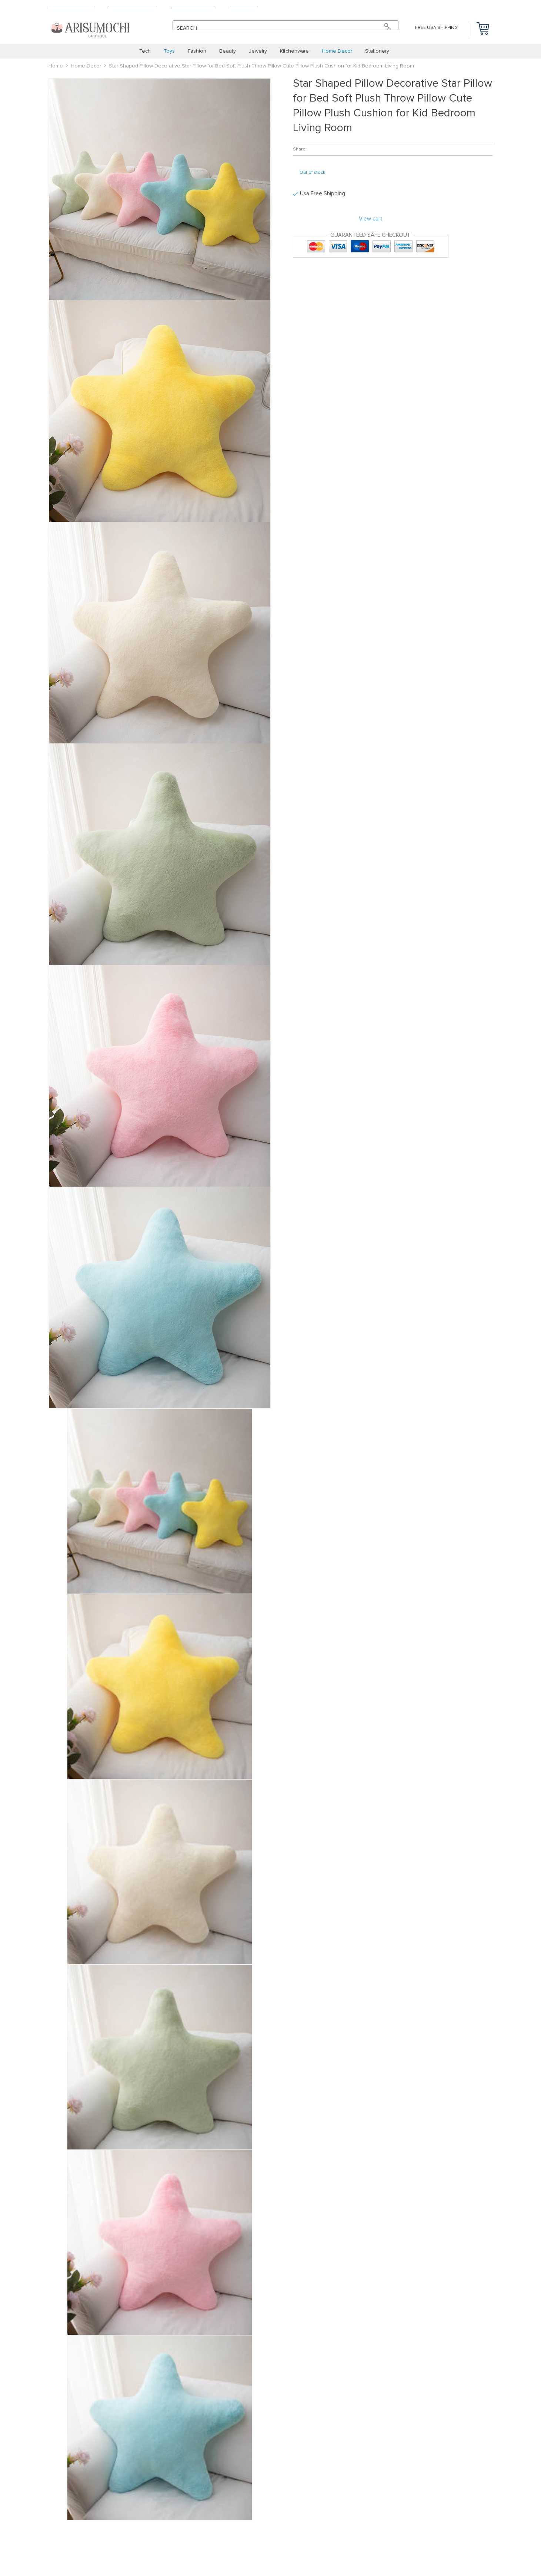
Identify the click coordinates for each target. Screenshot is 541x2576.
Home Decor (86, 66)
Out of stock (312, 172)
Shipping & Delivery (71, 5)
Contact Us (243, 5)
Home (56, 66)
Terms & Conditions (133, 5)
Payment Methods (192, 5)
